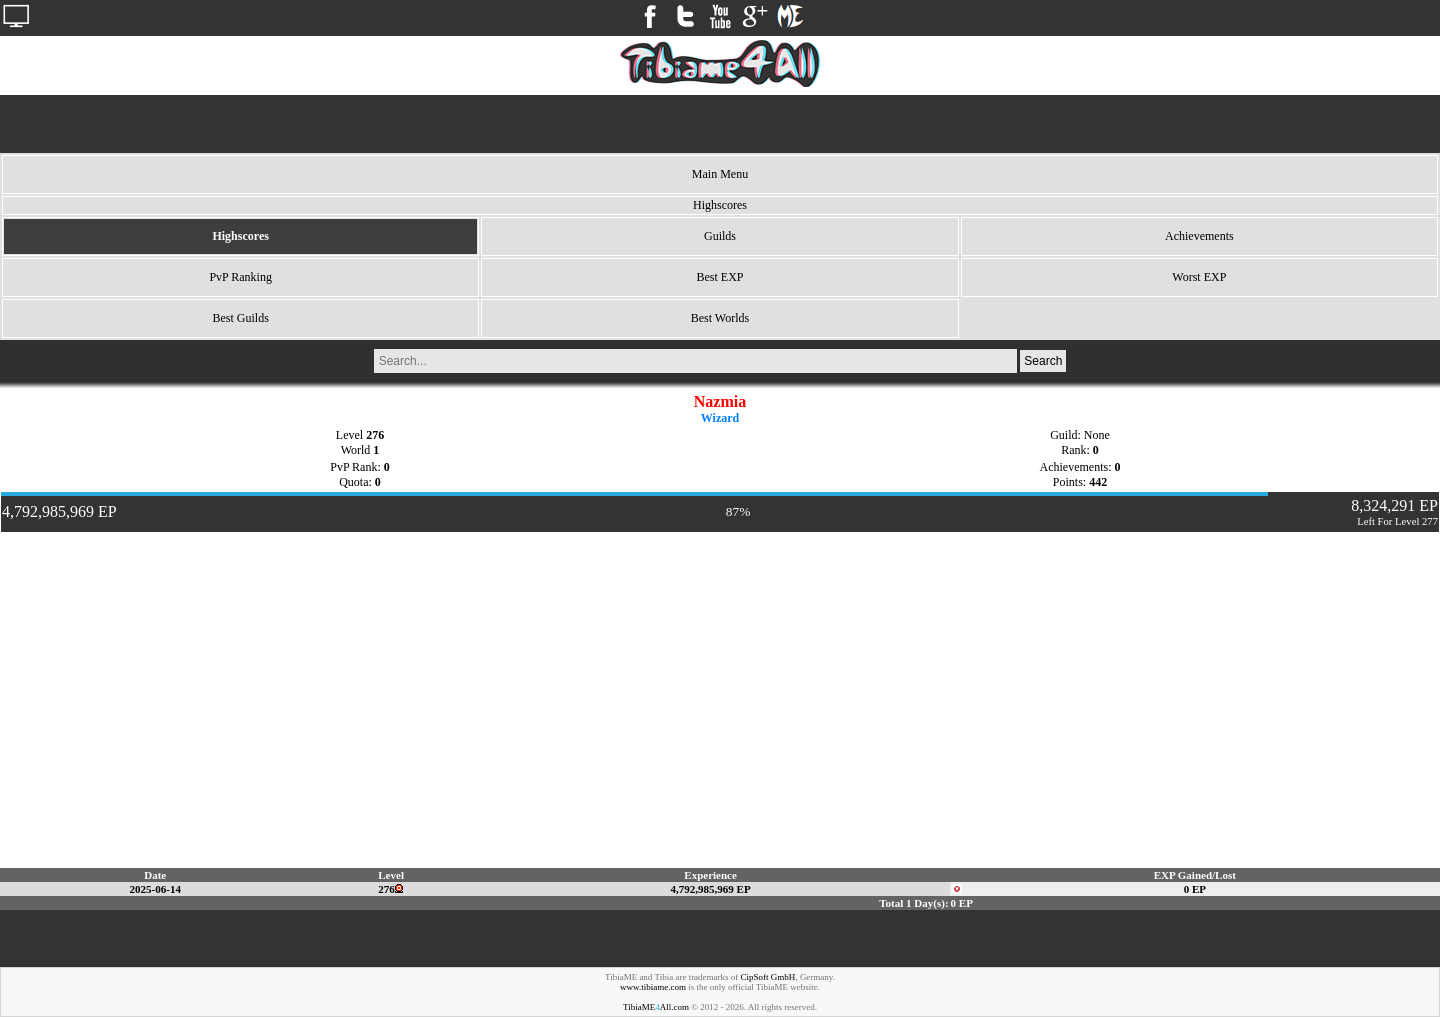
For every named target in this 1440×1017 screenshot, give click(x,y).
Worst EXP (1199, 277)
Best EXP (719, 277)
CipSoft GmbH (768, 977)
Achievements (1199, 236)
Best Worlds (720, 318)
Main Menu (720, 174)
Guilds (720, 236)
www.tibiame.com (653, 987)
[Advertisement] (720, 124)
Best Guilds (240, 318)
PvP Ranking (240, 277)
